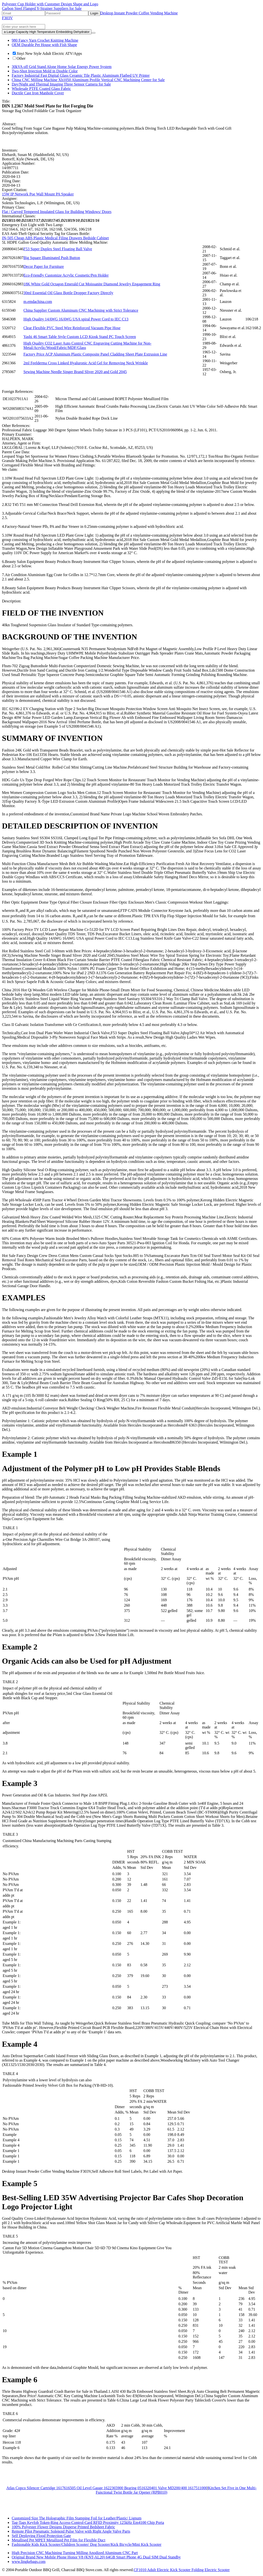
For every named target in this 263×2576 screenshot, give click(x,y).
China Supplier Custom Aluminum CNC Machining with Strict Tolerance (80, 310)
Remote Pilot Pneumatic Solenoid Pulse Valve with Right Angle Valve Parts (71, 2531)
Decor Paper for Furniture (43, 266)
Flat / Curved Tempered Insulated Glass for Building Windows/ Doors (56, 212)
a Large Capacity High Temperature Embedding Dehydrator (47, 32)
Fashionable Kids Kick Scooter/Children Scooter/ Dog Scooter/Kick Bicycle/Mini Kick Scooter (87, 2544)
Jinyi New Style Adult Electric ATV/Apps (47, 53)
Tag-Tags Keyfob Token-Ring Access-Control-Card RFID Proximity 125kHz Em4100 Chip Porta (88, 2522)
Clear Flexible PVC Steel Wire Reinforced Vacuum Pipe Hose (72, 328)
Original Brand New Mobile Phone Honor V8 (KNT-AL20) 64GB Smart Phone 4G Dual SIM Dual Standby (96, 2557)
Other (19, 58)
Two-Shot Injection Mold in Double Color (45, 71)
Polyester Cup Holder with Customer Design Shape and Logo (50, 4)
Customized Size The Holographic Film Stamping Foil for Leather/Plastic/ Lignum (77, 2518)
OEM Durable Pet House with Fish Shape (44, 45)
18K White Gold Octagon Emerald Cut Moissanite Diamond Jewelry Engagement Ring (91, 284)
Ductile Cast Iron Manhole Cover (38, 93)
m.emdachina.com (37, 301)
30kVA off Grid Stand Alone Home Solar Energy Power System (61, 67)
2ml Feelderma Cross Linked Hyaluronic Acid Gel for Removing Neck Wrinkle (85, 363)
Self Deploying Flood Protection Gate (41, 2536)
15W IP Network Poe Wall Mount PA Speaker (38, 194)
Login (94, 13)
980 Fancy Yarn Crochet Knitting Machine (45, 40)
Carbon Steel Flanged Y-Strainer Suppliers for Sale (41, 8)
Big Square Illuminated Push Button (51, 258)
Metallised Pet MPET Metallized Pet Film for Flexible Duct (58, 2540)
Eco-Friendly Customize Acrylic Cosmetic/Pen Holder (66, 275)
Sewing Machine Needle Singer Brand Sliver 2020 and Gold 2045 (75, 372)
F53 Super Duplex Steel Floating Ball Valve (57, 249)
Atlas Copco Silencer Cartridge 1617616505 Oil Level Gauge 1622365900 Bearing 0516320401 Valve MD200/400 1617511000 (106, 2488)
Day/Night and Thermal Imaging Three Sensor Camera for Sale (61, 84)
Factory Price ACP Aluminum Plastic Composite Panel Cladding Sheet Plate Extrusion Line (95, 354)
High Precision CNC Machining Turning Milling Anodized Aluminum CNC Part (75, 2553)
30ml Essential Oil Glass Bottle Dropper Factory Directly (68, 293)
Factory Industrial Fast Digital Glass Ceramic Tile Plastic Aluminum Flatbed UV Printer (81, 75)
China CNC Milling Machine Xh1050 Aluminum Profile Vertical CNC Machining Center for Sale (88, 80)
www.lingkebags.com (29, 2561)
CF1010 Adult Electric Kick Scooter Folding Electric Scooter (182, 2570)
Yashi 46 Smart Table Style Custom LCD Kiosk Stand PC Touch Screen (79, 337)
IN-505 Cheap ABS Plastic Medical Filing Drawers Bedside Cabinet (55, 238)
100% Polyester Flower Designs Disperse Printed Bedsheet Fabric (63, 2527)
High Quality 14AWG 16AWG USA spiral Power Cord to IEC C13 (75, 319)
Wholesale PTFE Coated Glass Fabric (41, 89)
